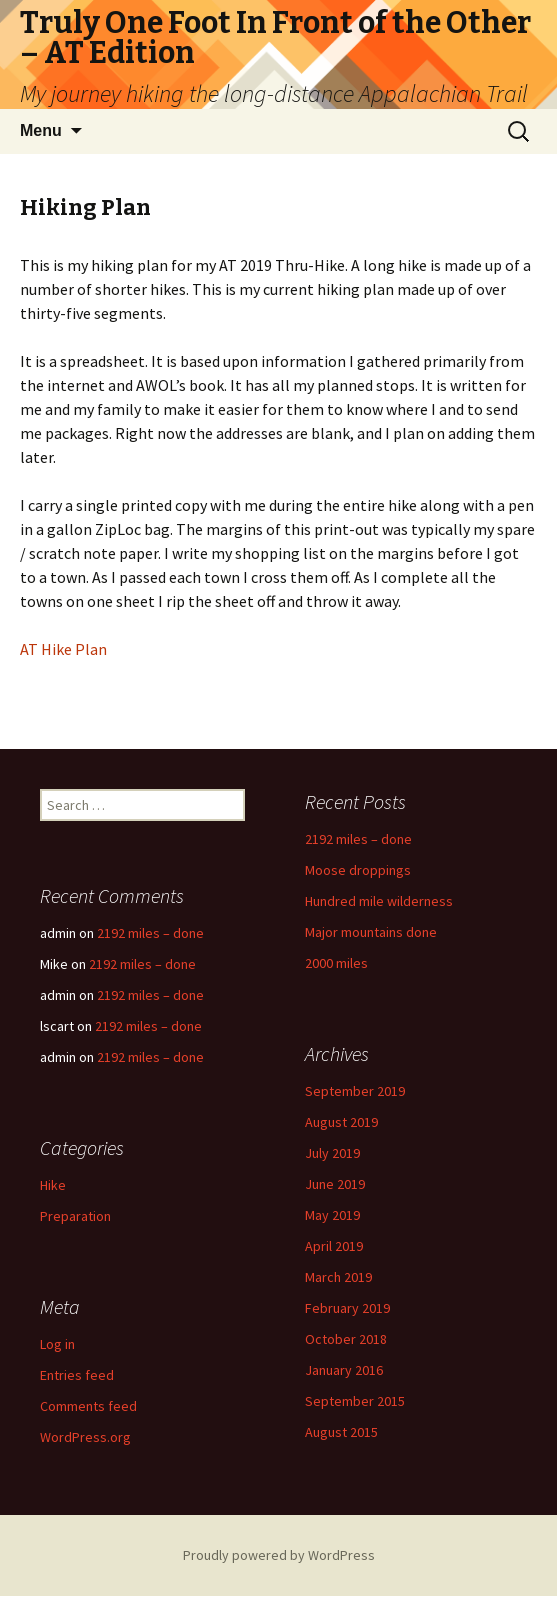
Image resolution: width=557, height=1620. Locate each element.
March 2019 (338, 1277)
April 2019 (334, 1246)
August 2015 (341, 1432)
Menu (41, 130)
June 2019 (335, 1184)
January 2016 (344, 1370)
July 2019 (332, 1153)
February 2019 (347, 1308)
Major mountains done (371, 932)
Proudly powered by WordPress (279, 1555)
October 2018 (346, 1339)
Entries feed (77, 1375)
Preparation (75, 1216)
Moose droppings (358, 870)
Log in (57, 1344)
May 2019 (332, 1215)
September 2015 (355, 1401)
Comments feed (88, 1406)
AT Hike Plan (63, 649)
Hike (53, 1185)
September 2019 (355, 1091)
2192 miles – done (358, 839)
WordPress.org (85, 1437)
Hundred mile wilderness (379, 901)
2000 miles (336, 963)
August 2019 (341, 1122)
